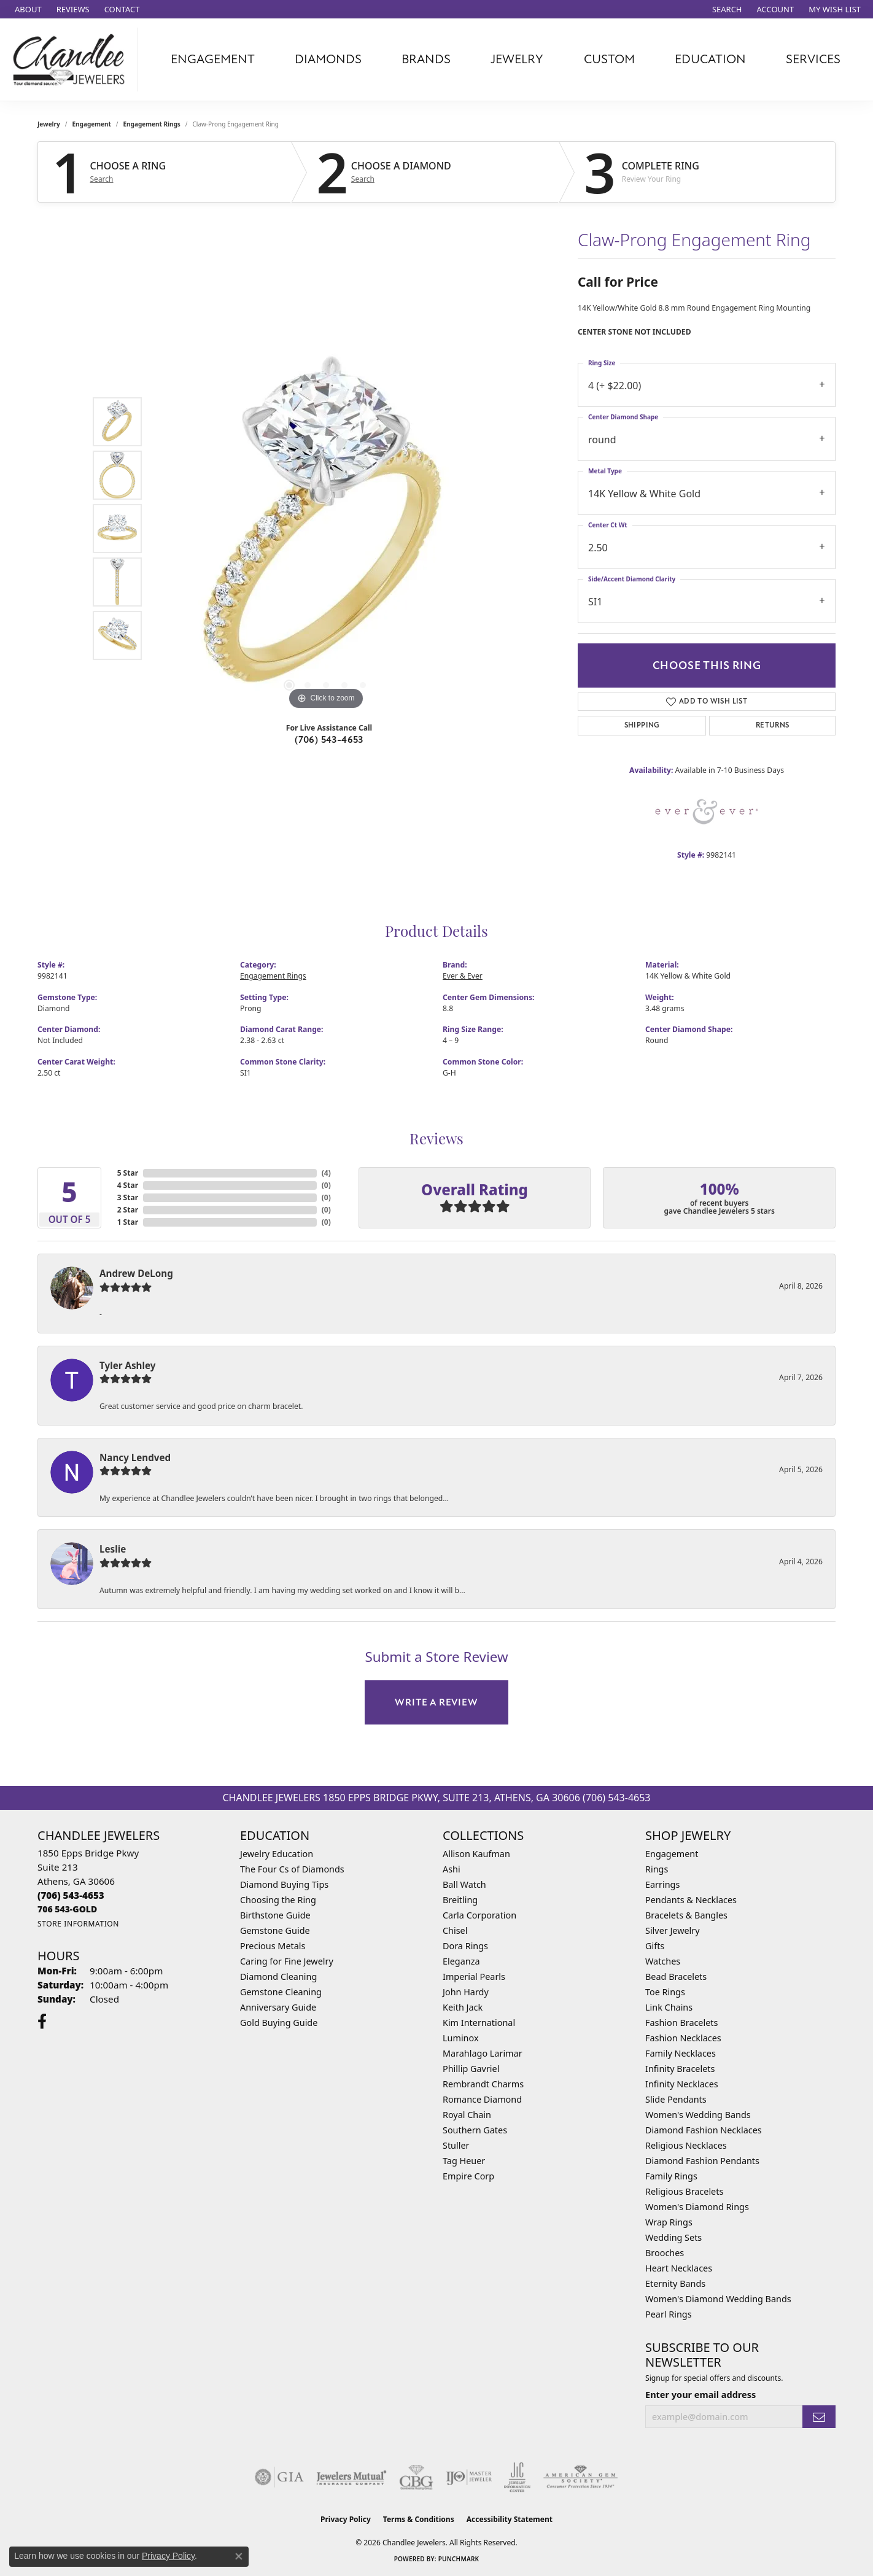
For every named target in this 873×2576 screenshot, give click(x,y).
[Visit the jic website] (517, 2477)
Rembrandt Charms (483, 2084)
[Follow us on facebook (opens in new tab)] (42, 2021)
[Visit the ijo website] (469, 2477)
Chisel (455, 1930)
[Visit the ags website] (580, 2477)
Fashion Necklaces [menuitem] (683, 2038)
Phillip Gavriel (471, 2068)
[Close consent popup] (239, 2556)
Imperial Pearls (474, 1976)
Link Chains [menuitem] (669, 2007)
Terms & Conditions (418, 2519)
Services (813, 59)
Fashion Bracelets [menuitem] (681, 2022)
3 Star (127, 1197)
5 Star (127, 1173)
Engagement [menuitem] (671, 1854)
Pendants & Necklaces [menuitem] (691, 1900)
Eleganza (461, 1961)
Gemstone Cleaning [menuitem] (281, 1992)
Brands (426, 59)
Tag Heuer (464, 2161)
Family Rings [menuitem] (671, 2176)
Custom (609, 59)
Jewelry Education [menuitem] (276, 1854)
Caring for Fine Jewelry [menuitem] (286, 1961)
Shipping (642, 725)
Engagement (213, 59)
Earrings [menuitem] (662, 1884)
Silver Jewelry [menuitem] (672, 1930)
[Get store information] (78, 1923)
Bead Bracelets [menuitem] (676, 1976)
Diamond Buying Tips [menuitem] (284, 1884)
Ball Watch (464, 1884)
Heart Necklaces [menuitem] (678, 2268)
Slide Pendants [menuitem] (676, 2099)
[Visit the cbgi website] (416, 2477)
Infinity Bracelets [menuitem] (680, 2068)
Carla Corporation (479, 1915)
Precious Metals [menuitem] (272, 1946)
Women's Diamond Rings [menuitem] (697, 2207)
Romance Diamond (482, 2099)
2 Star (127, 1210)
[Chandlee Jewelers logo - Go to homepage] (72, 59)
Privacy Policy (345, 2519)
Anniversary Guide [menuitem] (278, 2007)
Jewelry (517, 59)
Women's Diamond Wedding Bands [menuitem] (718, 2299)
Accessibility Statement (510, 2519)
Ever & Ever (463, 976)
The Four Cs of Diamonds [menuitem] (292, 1869)
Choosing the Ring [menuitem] (278, 1900)
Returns (773, 725)
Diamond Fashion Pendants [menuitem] (702, 2161)
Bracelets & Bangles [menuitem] (686, 1915)
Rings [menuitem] (656, 1869)
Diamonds (328, 59)
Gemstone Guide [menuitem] (275, 1930)
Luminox (461, 2038)
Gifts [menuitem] (654, 1946)
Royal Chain (467, 2114)
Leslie (112, 1549)
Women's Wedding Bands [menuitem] (698, 2114)
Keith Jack (463, 2007)
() (326, 1173)
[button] (726, 9)
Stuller (456, 2145)
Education (710, 59)
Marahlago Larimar (482, 2053)
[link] (27, 9)
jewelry (48, 124)
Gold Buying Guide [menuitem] (278, 2022)
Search (102, 179)
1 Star (127, 1222)
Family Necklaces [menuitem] (680, 2053)
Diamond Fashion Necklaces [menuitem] (703, 2130)
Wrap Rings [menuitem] (669, 2222)
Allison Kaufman (476, 1854)
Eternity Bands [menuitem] (675, 2283)
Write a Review (436, 1702)
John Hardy (466, 1992)
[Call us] (67, 1909)
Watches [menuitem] (662, 1961)
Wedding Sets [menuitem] (673, 2237)
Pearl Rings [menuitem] (668, 2314)
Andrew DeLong (136, 1273)
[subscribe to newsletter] (819, 2416)
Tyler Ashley (127, 1365)
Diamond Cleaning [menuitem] (278, 1976)
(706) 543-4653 (329, 740)
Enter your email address (700, 2394)
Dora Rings (465, 1946)
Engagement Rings (151, 124)
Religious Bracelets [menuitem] (684, 2191)
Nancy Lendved (135, 1457)
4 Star (127, 1185)
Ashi (451, 1869)
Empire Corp (468, 2176)
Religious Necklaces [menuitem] (686, 2145)
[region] (326, 528)
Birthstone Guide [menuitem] (275, 1915)
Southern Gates (475, 2130)
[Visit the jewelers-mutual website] (351, 2477)
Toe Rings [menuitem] (665, 1992)
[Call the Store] (70, 1895)
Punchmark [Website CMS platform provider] (458, 2559)
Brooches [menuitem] (664, 2253)
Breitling (460, 1900)
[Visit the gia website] (279, 2477)
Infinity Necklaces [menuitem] (681, 2084)
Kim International (479, 2022)
